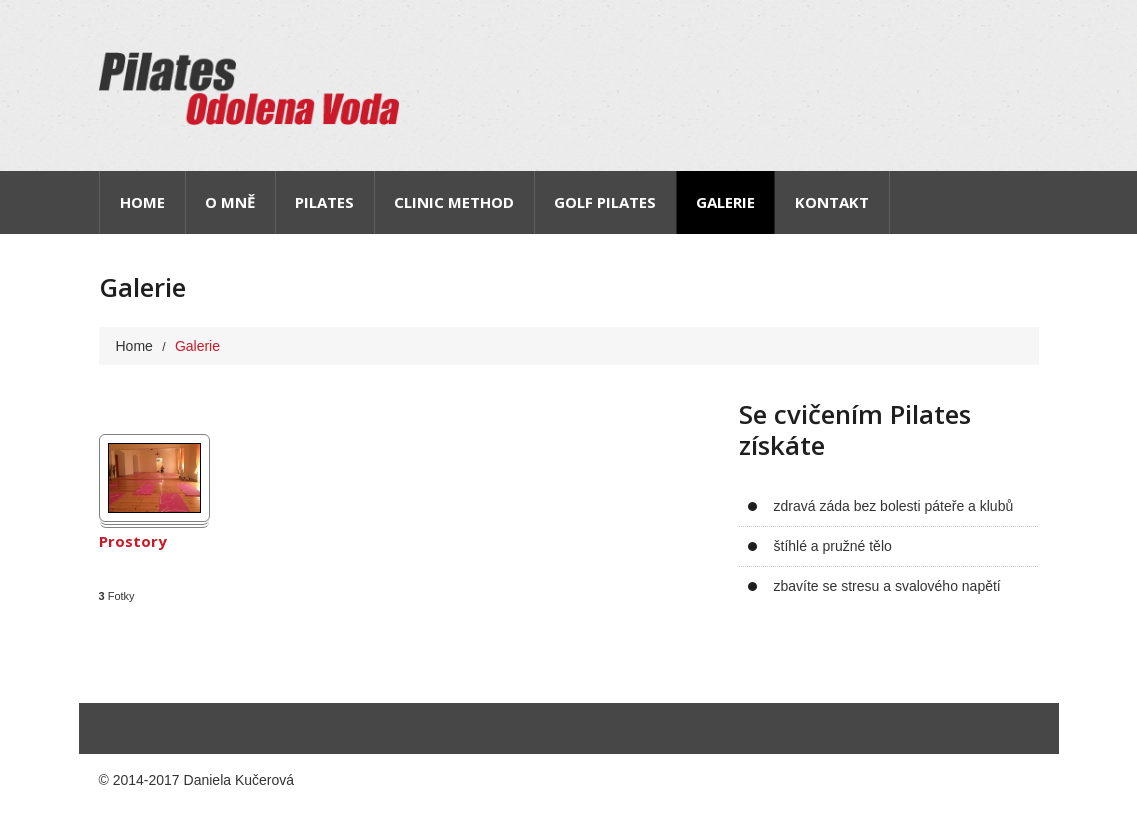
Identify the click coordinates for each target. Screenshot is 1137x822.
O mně (230, 202)
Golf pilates (605, 202)
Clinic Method (454, 202)
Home (142, 202)
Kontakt (832, 202)
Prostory (133, 541)
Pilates (324, 202)
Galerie (725, 202)
